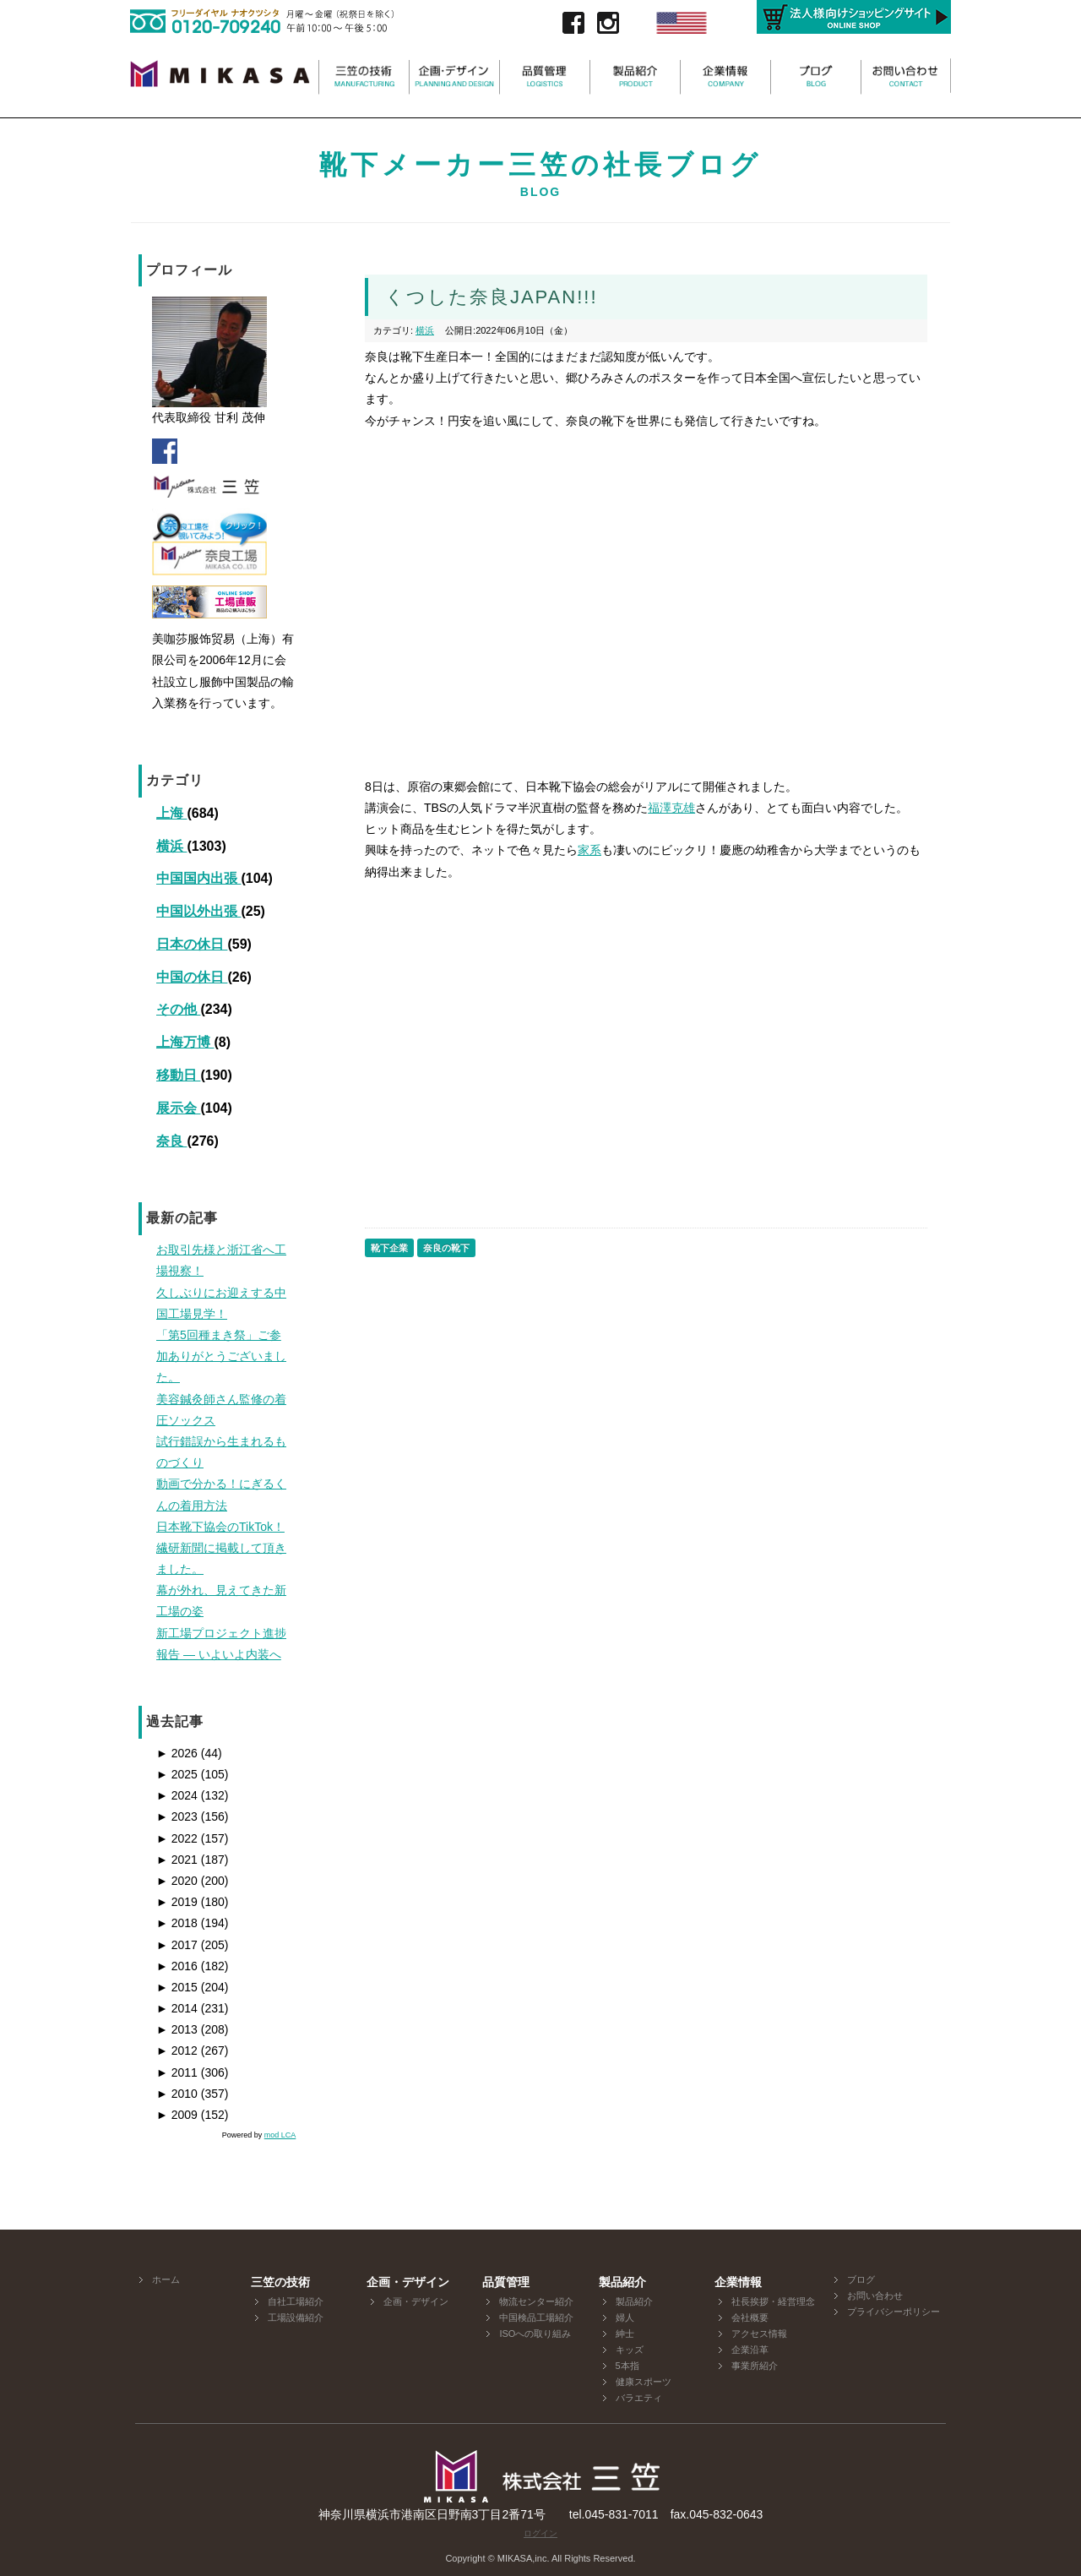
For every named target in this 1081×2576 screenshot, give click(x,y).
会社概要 (750, 2317)
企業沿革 (750, 2350)
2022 (177, 1838)
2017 (177, 1945)
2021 (177, 1859)
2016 (177, 1966)
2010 (177, 2093)
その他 (178, 1009)
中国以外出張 (198, 911)
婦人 (625, 2317)
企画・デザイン (415, 2301)
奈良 (171, 1141)
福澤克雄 (671, 807)
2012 (177, 2050)
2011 (177, 2072)
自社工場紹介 (295, 2301)
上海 (171, 813)
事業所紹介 (754, 2366)
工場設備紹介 (295, 2317)
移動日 (178, 1075)
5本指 (627, 2366)
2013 (177, 2029)
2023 (177, 1816)
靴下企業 (389, 1248)
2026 (177, 1753)
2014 (177, 2008)
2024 (177, 1795)
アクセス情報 (759, 2333)
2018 (177, 1923)
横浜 (171, 846)
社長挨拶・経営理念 (773, 2301)
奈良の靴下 (446, 1248)
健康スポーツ (643, 2382)
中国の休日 (191, 977)
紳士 (625, 2333)
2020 (177, 1880)
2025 (177, 1774)
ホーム (166, 2279)
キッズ (630, 2350)
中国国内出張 (198, 878)
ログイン (540, 2533)
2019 (177, 1902)
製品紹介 (634, 2301)
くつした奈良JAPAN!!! (491, 297)
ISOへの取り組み (535, 2333)
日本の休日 (191, 944)
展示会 (178, 1108)
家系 (589, 850)
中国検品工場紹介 (536, 2317)
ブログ (861, 2279)
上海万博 (185, 1042)
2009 (177, 2114)
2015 (177, 1987)
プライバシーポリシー (893, 2311)
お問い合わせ (875, 2295)
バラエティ (639, 2398)
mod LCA (280, 2135)
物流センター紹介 (536, 2301)
